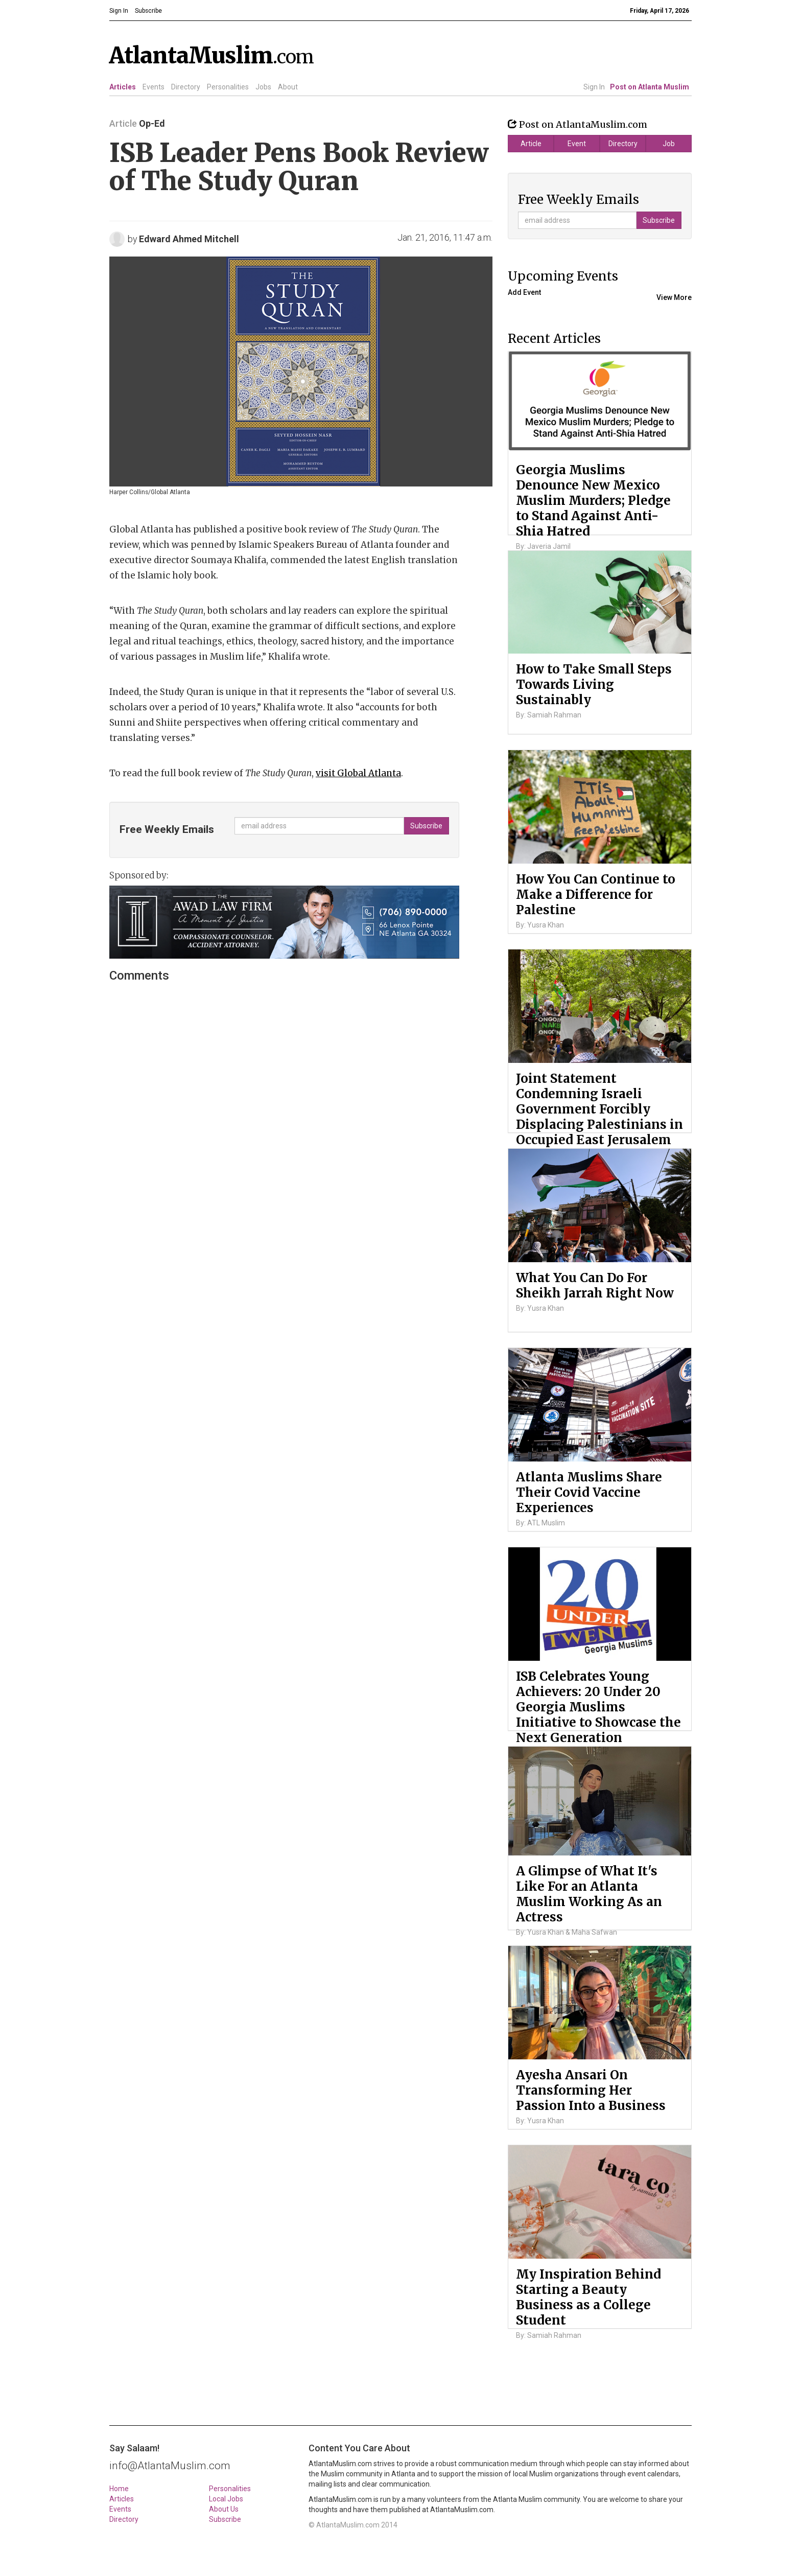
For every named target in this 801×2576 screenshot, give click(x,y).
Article (531, 144)
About (288, 87)
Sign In (594, 87)
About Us (224, 2509)
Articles (122, 87)
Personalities (228, 87)
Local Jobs (226, 2499)
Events (153, 87)
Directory (185, 87)
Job (669, 144)
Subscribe (225, 2519)
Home (119, 2489)
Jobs (263, 87)
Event (577, 144)
